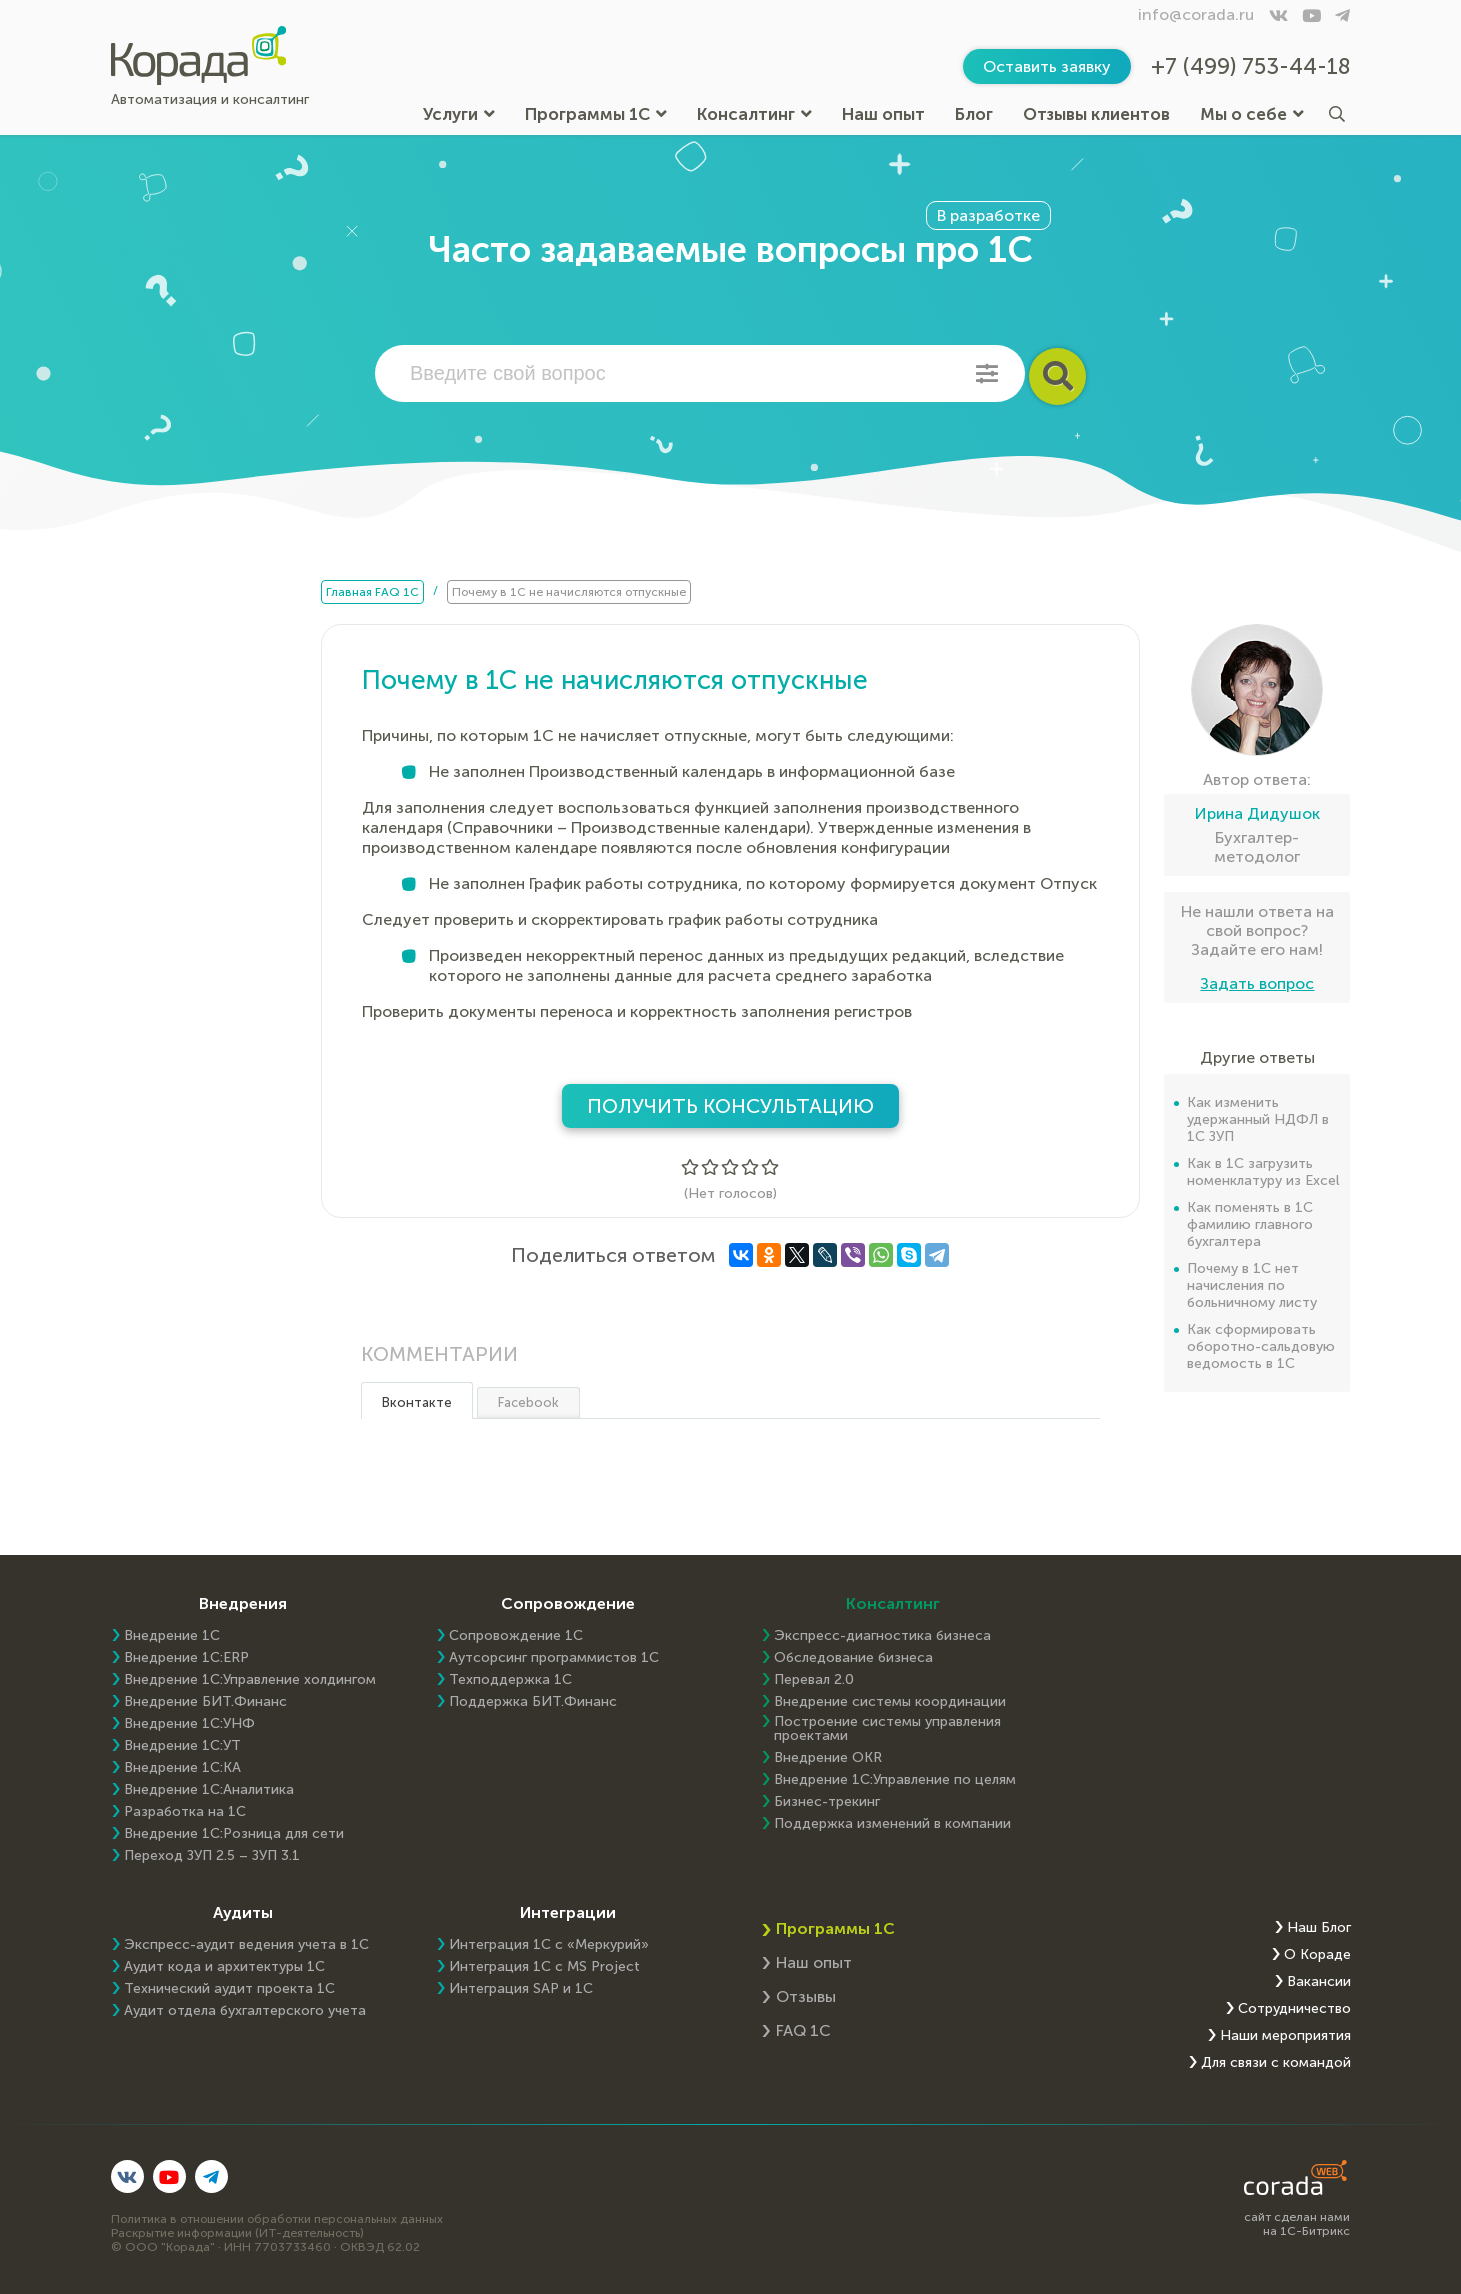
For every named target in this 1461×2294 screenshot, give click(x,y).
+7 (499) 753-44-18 (1251, 66)
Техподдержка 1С (510, 1680)
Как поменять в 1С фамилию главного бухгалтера (1250, 1224)
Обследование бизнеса (853, 1658)
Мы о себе (1252, 114)
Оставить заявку (1047, 66)
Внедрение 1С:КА (182, 1768)
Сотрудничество (1294, 2009)
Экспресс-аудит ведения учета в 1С (246, 1945)
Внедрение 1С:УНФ (189, 1724)
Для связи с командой (1276, 2063)
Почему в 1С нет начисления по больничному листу (1252, 1285)
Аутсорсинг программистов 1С (554, 1658)
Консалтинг (754, 114)
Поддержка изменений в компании (892, 1824)
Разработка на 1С (185, 1812)
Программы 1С (596, 114)
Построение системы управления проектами (887, 1729)
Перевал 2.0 (814, 1680)
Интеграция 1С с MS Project (544, 1967)
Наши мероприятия (1285, 2036)
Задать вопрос (1257, 983)
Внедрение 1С (172, 1636)
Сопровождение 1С (516, 1636)
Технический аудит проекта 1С (229, 1989)
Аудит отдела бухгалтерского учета (245, 2011)
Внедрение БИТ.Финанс (205, 1702)
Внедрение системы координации (890, 1702)
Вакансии (1319, 1982)
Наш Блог (1319, 1928)
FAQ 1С (803, 2030)
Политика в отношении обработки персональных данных (277, 2219)
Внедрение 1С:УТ (182, 1746)
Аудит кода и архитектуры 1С (224, 1967)
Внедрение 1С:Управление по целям (895, 1780)
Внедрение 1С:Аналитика (209, 1790)
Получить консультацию (730, 1106)
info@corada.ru (1196, 14)
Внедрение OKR (828, 1758)
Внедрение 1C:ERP (186, 1658)
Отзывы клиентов (1096, 114)
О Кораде (1317, 1955)
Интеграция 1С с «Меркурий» (549, 1945)
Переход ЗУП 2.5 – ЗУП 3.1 (212, 1856)
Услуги (459, 114)
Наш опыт (883, 114)
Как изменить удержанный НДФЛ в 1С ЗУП (1258, 1119)
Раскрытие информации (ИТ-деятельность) (237, 2233)
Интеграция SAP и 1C (521, 1989)
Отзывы (806, 1996)
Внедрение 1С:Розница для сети (234, 1834)
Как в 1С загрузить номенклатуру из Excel (1263, 1172)
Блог (974, 114)
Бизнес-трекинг (827, 1802)
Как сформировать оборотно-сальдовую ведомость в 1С (1261, 1346)
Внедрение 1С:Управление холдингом (250, 1680)
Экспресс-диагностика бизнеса (882, 1636)
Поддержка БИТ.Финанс (533, 1702)
